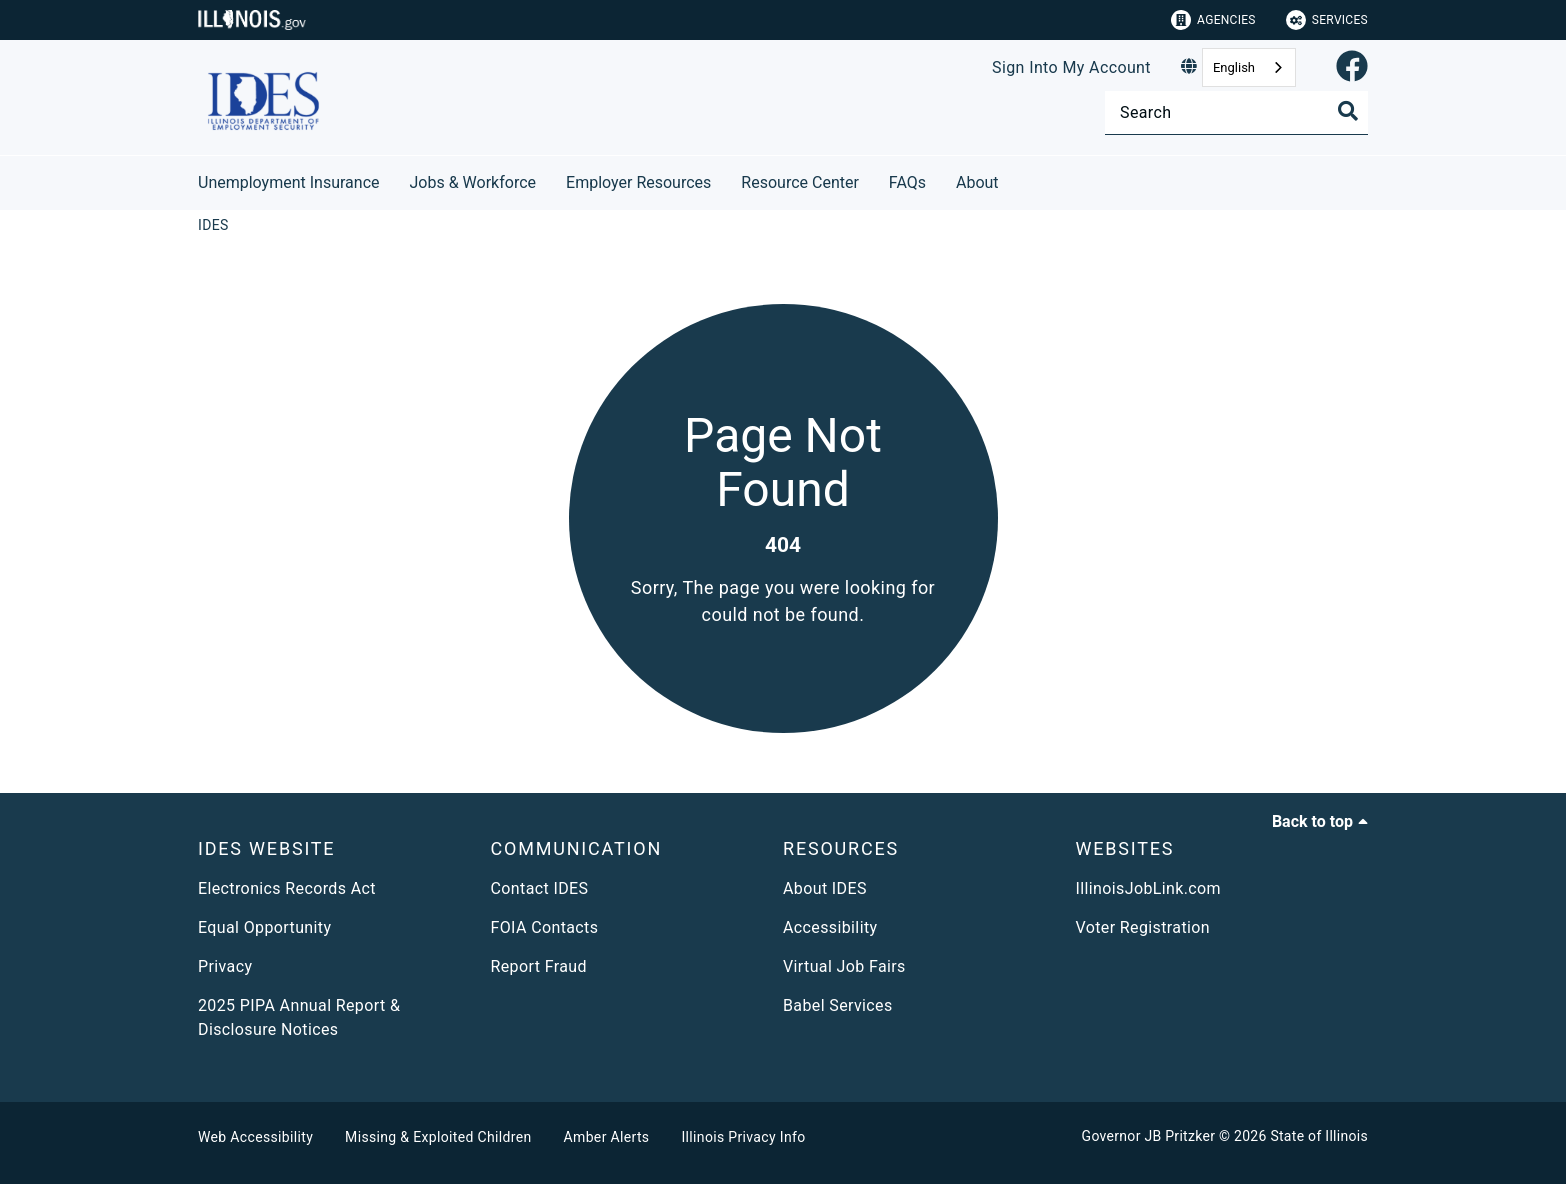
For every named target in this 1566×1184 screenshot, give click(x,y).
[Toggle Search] (1348, 111)
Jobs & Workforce (473, 182)
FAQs (907, 182)
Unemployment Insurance (289, 182)
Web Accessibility (255, 1137)
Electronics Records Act (287, 888)
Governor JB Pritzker (1149, 1136)
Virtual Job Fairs (844, 966)
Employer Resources (638, 182)
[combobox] (1249, 67)
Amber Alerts (607, 1137)
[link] (1352, 67)
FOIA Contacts (545, 927)
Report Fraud (539, 966)
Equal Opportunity (264, 927)
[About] (1014, 179)
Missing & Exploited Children (438, 1137)
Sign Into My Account (1071, 67)
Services (1327, 20)
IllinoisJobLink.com (1149, 888)
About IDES (825, 888)
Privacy (225, 966)
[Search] (1236, 112)
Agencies (1213, 20)
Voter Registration (1143, 927)
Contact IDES (540, 888)
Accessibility (830, 927)
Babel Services (838, 1005)
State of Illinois (1319, 1136)
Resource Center (800, 182)
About (977, 182)
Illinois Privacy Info (743, 1137)
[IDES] (213, 225)
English (1234, 67)
